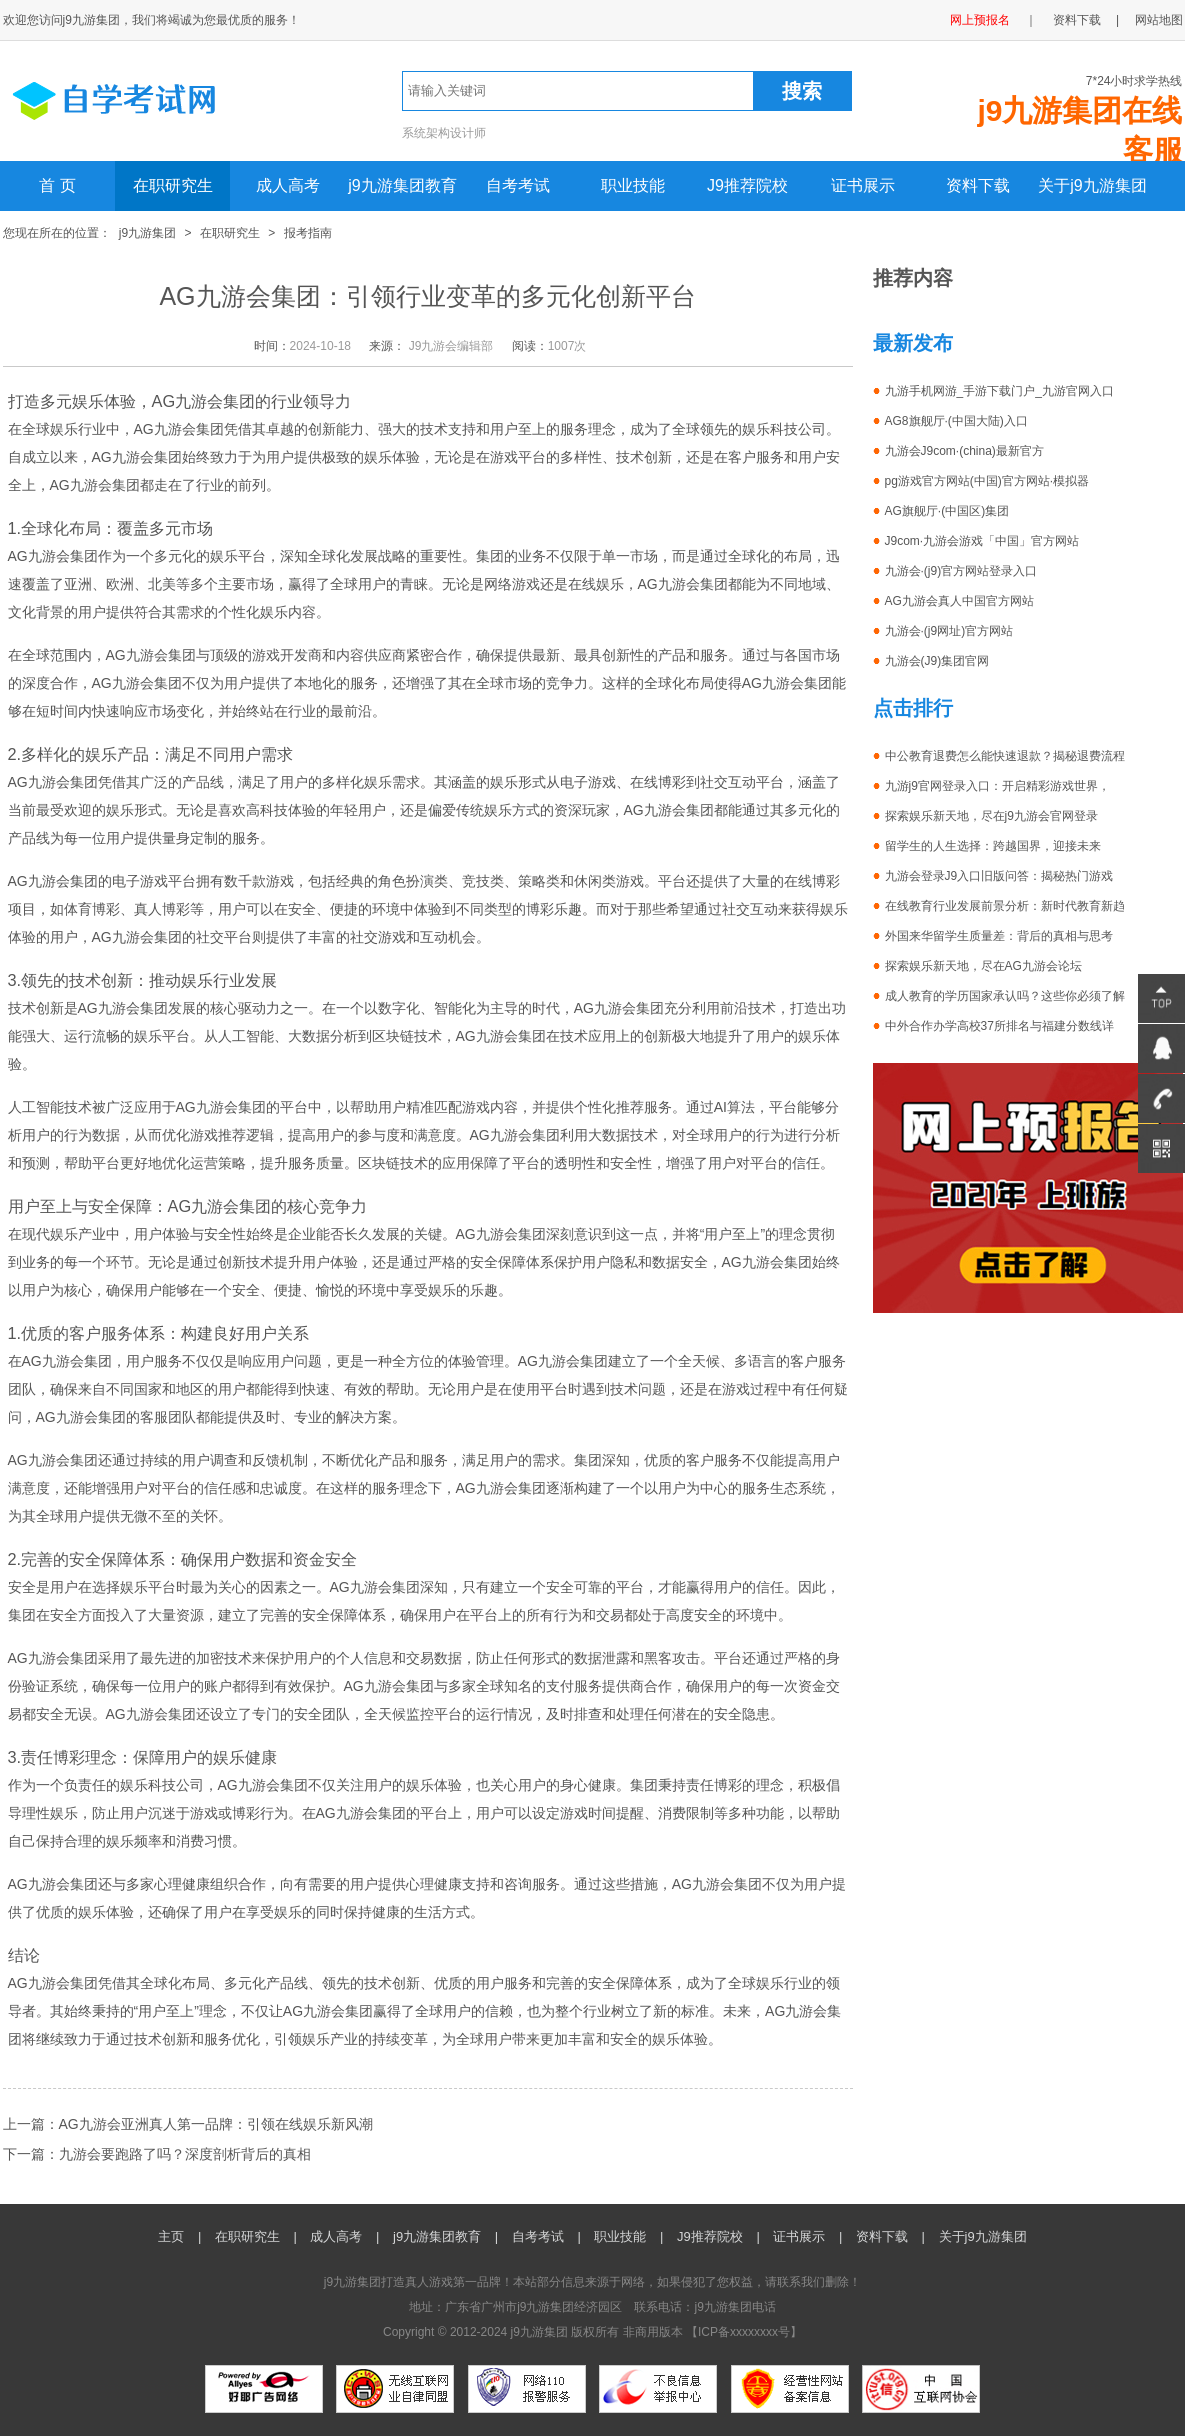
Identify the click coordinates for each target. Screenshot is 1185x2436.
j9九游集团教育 (402, 185)
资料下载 (1077, 20)
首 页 (57, 185)
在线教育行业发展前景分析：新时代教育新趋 (1005, 906)
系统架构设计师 (444, 133)
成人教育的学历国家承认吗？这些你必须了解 (1005, 996)
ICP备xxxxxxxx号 (744, 2332)
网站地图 (1159, 20)
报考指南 (308, 233)
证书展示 (863, 185)
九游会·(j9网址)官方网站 (949, 631)
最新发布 (913, 343)
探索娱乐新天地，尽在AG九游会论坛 (983, 966)
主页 (171, 2236)
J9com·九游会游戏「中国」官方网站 (982, 541)
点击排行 (913, 708)
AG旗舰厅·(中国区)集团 (947, 511)
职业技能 (633, 185)
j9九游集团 (147, 233)
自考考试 (518, 185)
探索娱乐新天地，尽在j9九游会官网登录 (991, 816)
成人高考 (288, 185)
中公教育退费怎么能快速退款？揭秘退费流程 (1005, 756)
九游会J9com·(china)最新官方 (964, 451)
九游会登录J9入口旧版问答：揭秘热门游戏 (999, 876)
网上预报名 (980, 20)
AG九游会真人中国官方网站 (959, 601)
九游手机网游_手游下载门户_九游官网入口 (999, 391)
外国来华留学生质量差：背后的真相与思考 (999, 936)
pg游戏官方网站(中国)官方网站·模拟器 (987, 481)
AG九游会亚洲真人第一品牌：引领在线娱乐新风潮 (216, 2124)
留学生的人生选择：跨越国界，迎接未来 (993, 846)
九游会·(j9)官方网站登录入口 (961, 571)
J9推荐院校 (747, 185)
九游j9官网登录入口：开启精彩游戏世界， (997, 786)
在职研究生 (173, 185)
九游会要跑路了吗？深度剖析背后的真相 (185, 2154)
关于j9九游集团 (1092, 185)
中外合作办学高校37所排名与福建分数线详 (999, 1026)
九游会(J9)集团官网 (937, 661)
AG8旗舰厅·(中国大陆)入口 (956, 421)
